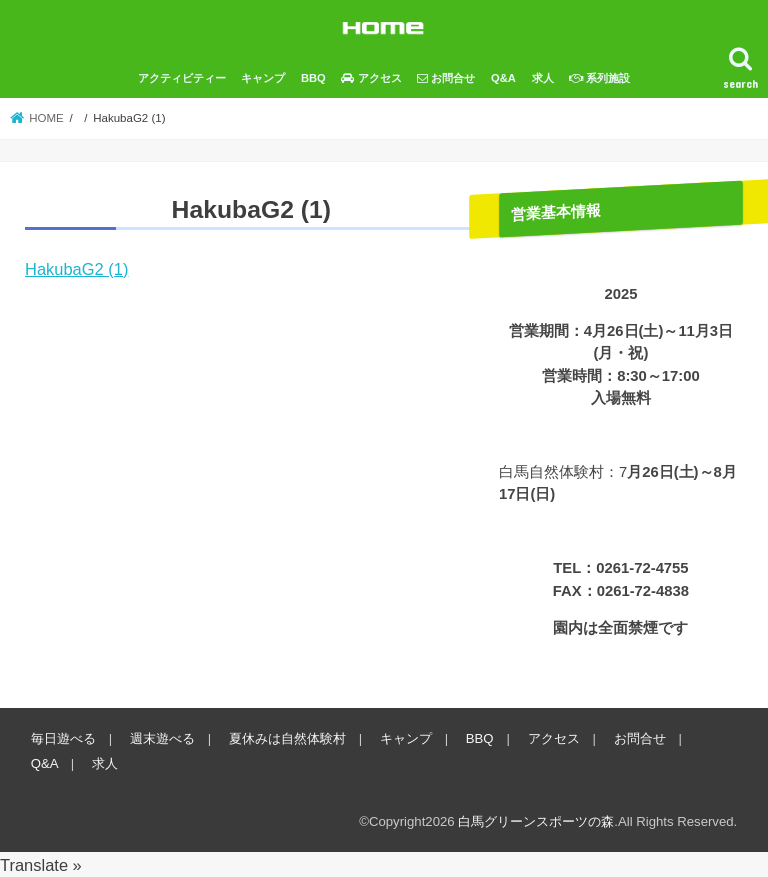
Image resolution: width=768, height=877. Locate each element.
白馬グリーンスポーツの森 (536, 821)
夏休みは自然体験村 (287, 738)
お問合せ (640, 738)
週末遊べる (162, 738)
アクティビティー (182, 78)
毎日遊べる (63, 738)
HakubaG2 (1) (76, 269)
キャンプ (263, 78)
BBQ (313, 78)
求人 (543, 78)
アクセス (554, 738)
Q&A (503, 78)
